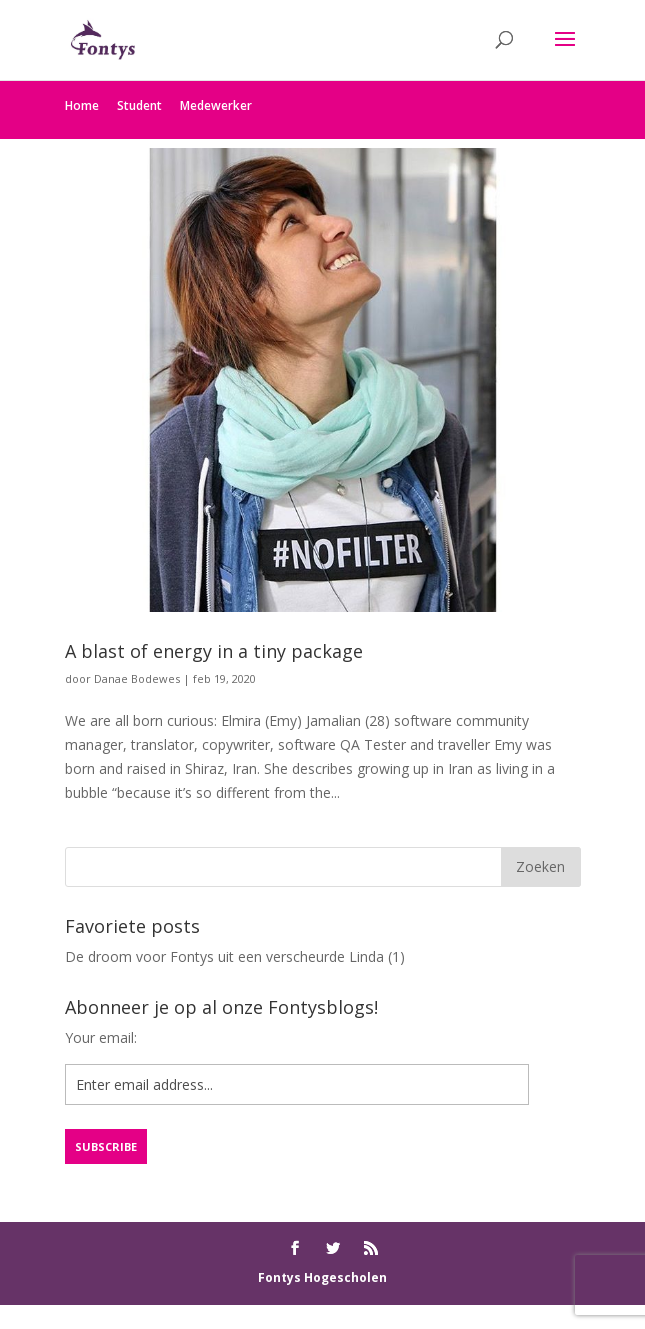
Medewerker (216, 105)
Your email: (101, 1037)
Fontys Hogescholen (322, 1277)
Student (139, 105)
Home (82, 105)
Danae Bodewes (137, 678)
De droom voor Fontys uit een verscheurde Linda (224, 956)
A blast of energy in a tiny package (214, 651)
